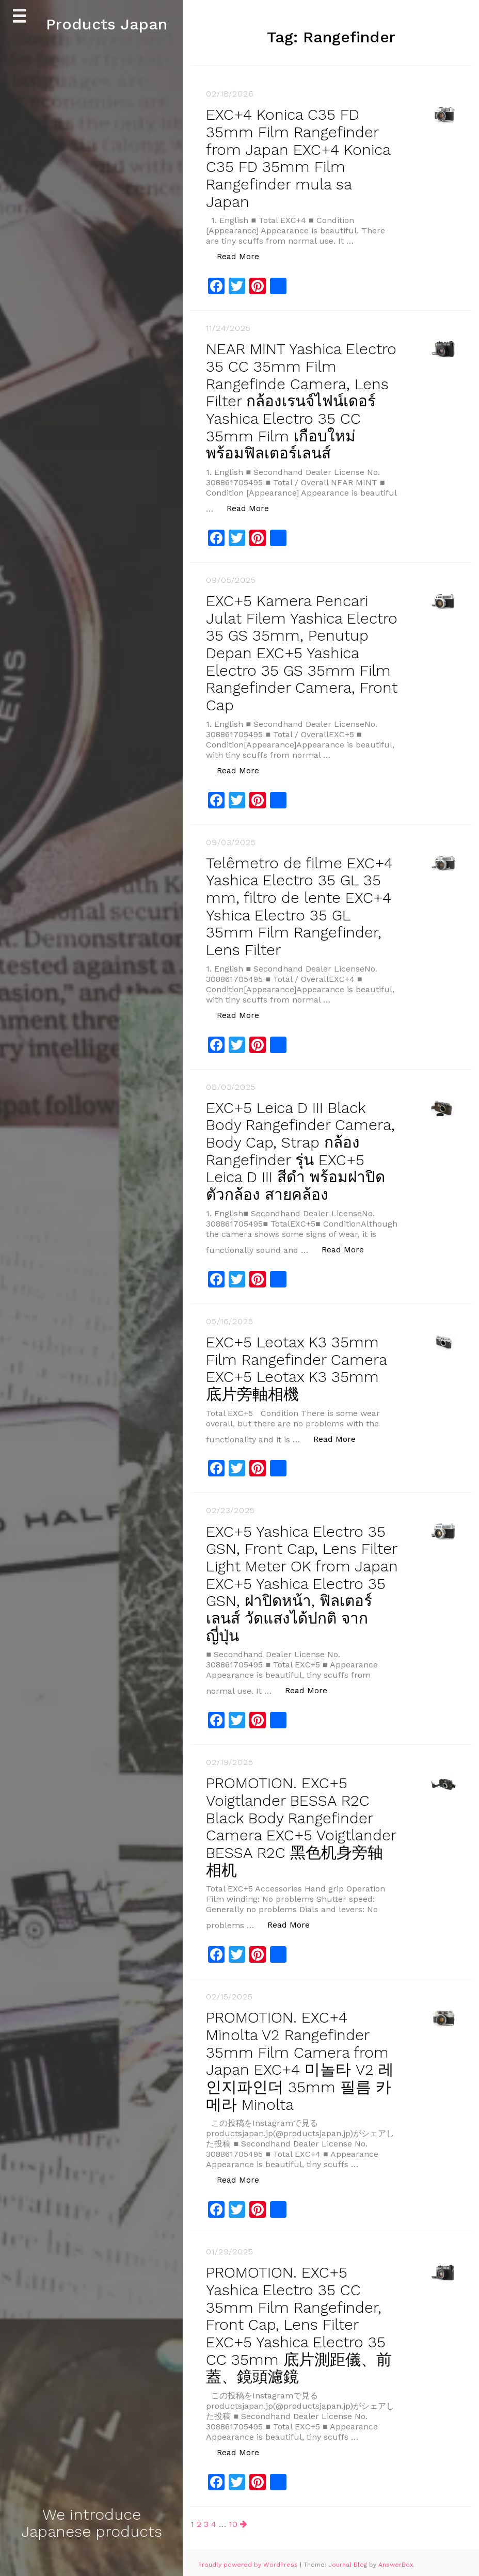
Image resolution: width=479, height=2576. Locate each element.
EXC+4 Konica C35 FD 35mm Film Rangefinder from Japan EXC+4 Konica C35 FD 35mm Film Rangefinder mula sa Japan (299, 157)
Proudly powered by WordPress (249, 2560)
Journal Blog (348, 2560)
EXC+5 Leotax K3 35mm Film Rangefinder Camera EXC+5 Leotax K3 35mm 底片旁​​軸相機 (299, 1373)
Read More (243, 253)
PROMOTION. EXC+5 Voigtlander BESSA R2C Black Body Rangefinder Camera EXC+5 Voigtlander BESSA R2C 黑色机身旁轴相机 (300, 1827)
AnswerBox (395, 2560)
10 (233, 2519)
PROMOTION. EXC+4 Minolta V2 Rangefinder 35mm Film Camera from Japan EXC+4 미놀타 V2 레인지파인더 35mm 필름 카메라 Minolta (300, 2059)
